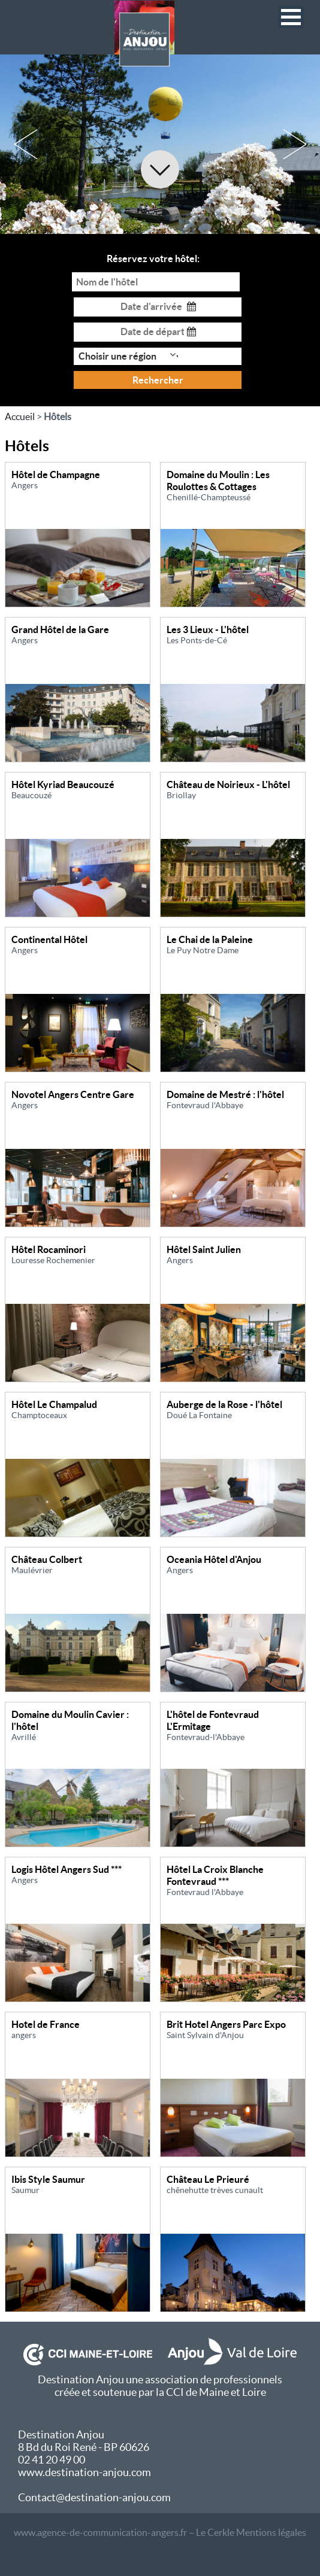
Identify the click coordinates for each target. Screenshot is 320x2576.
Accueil (20, 416)
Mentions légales (271, 2532)
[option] (160, 144)
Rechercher (157, 380)
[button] (291, 17)
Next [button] (294, 144)
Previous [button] (25, 144)
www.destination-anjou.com (84, 2472)
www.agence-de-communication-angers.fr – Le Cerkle (124, 2532)
